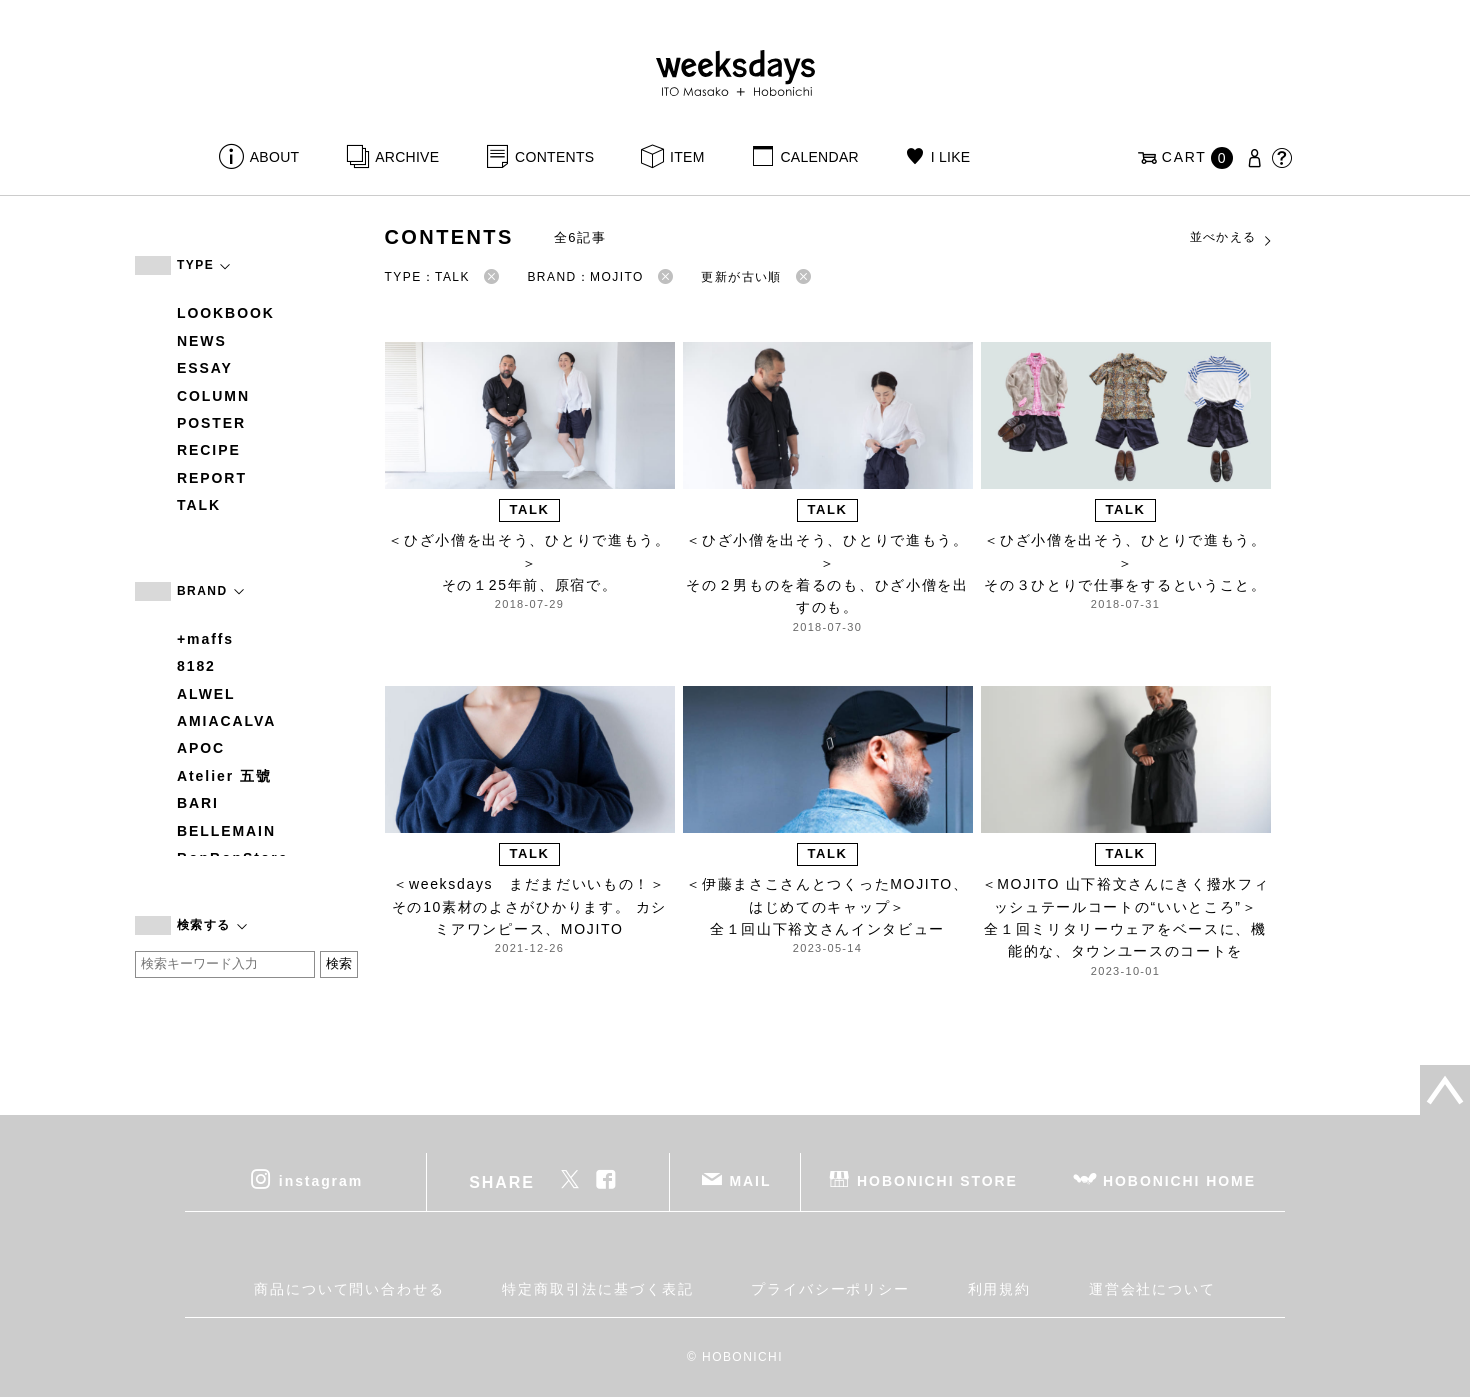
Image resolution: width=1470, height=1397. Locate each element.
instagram (321, 1181)
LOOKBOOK (226, 313)
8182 (196, 666)
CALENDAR (819, 157)
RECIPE (209, 450)
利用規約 (1000, 1289)
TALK (199, 505)
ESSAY (205, 368)
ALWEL (206, 694)
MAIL (751, 1181)
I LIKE (951, 157)
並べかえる (1232, 238)
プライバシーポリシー (830, 1289)
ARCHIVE (407, 157)
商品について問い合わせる (349, 1289)
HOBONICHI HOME (1179, 1181)
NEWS (202, 341)
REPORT (212, 478)
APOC (201, 748)
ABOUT (275, 157)
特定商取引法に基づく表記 (597, 1289)
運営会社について (1152, 1289)
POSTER (211, 423)
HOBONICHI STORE (937, 1181)
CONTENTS (554, 157)
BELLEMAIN (226, 831)
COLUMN (213, 396)
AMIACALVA (226, 721)
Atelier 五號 (224, 776)
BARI (198, 803)
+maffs (205, 639)
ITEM (687, 157)
